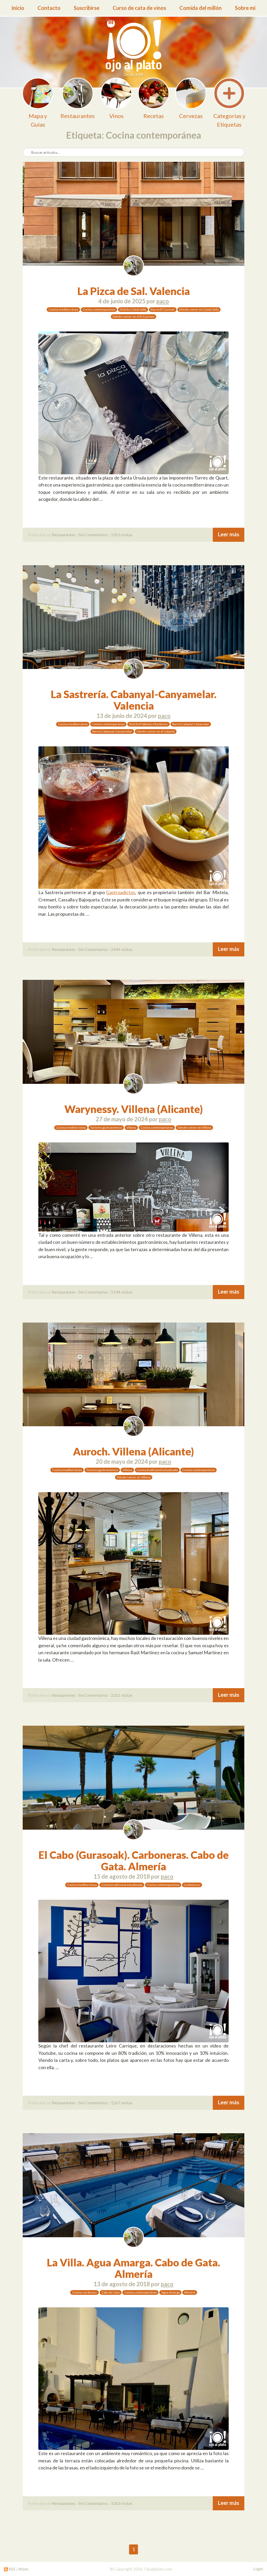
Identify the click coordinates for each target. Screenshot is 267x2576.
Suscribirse (86, 8)
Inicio (17, 8)
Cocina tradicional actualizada (157, 1470)
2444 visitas (121, 949)
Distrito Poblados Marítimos (148, 724)
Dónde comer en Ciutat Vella (199, 309)
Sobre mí (245, 8)
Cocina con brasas (84, 2292)
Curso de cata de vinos (139, 8)
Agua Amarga (170, 2292)
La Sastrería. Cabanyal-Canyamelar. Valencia (133, 700)
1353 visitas (121, 534)
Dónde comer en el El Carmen (133, 316)
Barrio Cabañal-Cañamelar (190, 724)
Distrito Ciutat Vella (133, 309)
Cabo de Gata (110, 2292)
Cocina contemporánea (99, 309)
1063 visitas (121, 2503)
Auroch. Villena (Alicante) (133, 1451)
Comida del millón (200, 8)
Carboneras (192, 1885)
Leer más (228, 534)
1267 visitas (121, 2102)
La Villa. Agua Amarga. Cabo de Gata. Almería (133, 2268)
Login (258, 2568)
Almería (189, 2292)
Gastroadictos (120, 892)
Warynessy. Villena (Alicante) (133, 1109)
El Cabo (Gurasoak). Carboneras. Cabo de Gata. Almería (134, 1861)
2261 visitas (121, 1695)
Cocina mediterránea (63, 309)
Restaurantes (63, 534)
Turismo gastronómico (106, 1127)
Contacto (49, 8)
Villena (131, 1127)
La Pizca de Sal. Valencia (133, 291)
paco (162, 301)
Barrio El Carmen (163, 309)
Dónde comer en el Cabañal (156, 731)
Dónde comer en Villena (194, 1127)
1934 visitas (121, 1291)
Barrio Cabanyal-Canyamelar (112, 731)
